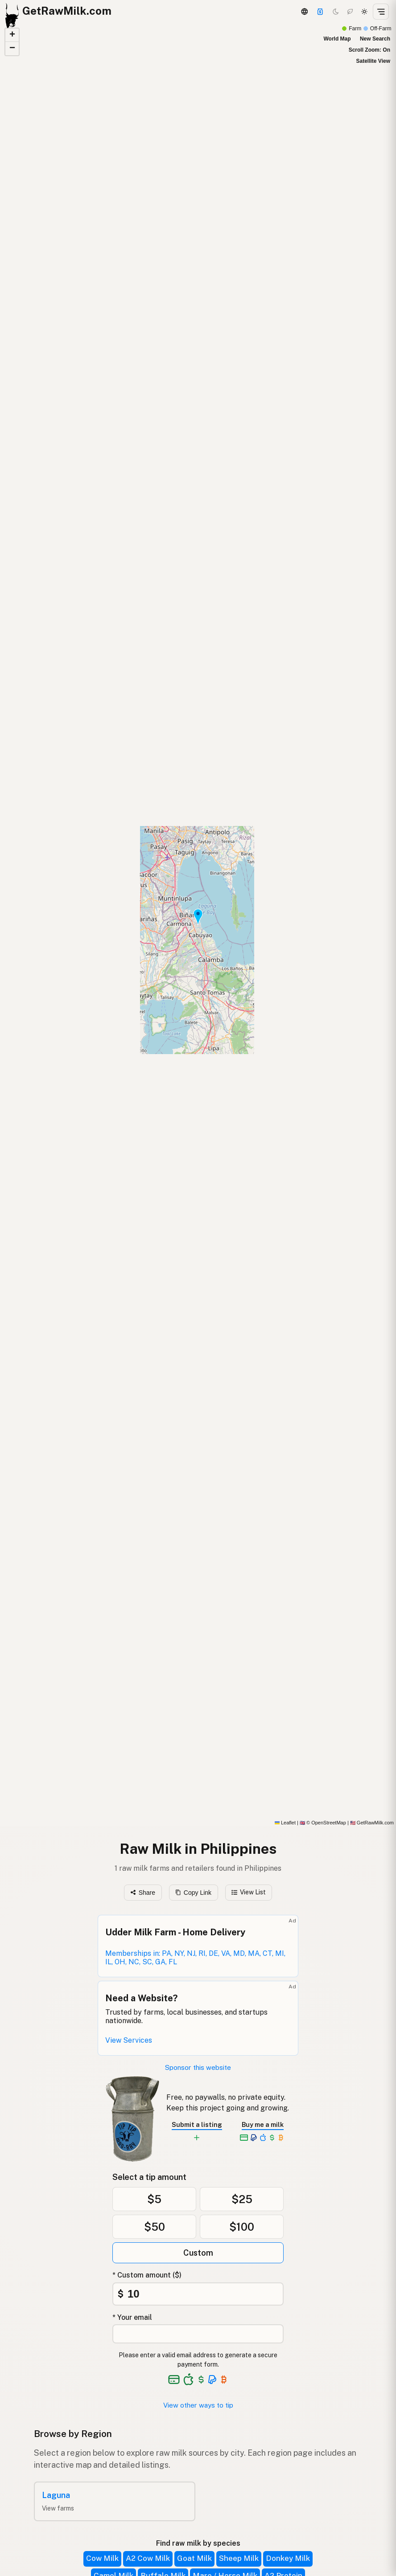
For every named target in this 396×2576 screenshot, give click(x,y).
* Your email (132, 2317)
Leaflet (285, 1822)
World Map (337, 39)
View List (248, 1892)
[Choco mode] (350, 11)
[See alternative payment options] (212, 2379)
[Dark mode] (336, 11)
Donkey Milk (288, 2558)
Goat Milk (194, 2558)
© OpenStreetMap (323, 1822)
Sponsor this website (198, 2067)
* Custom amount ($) (147, 2275)
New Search (375, 39)
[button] (198, 917)
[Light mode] (364, 11)
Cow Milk (102, 2558)
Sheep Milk (239, 2558)
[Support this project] (320, 11)
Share (142, 1892)
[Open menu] (381, 12)
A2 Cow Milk (148, 2558)
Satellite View (373, 61)
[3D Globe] (304, 11)
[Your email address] (198, 2333)
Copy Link (193, 1892)
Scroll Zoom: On (369, 50)
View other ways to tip (198, 2405)
